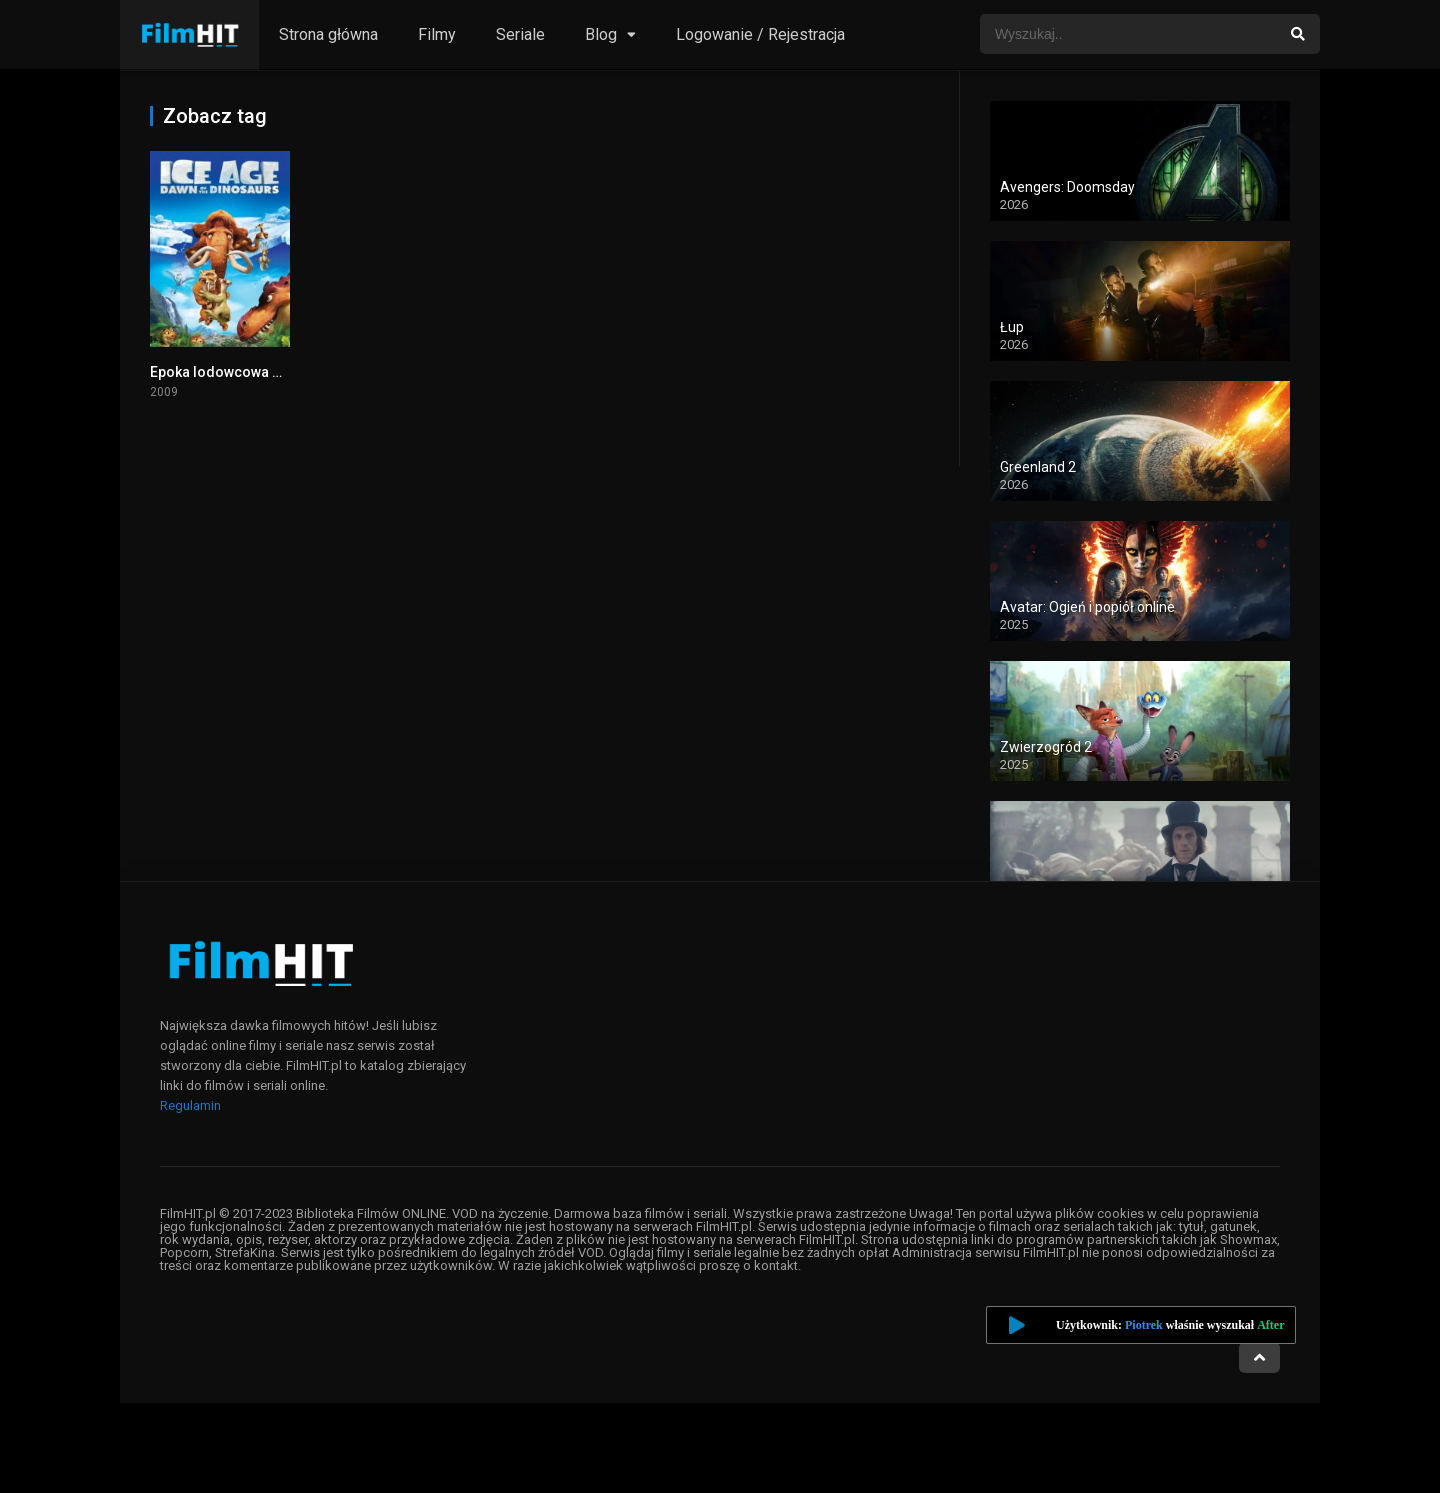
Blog (601, 34)
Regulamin (190, 1105)
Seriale (520, 34)
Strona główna (328, 34)
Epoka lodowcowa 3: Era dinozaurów (270, 372)
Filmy (437, 34)
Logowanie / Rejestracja (760, 34)
